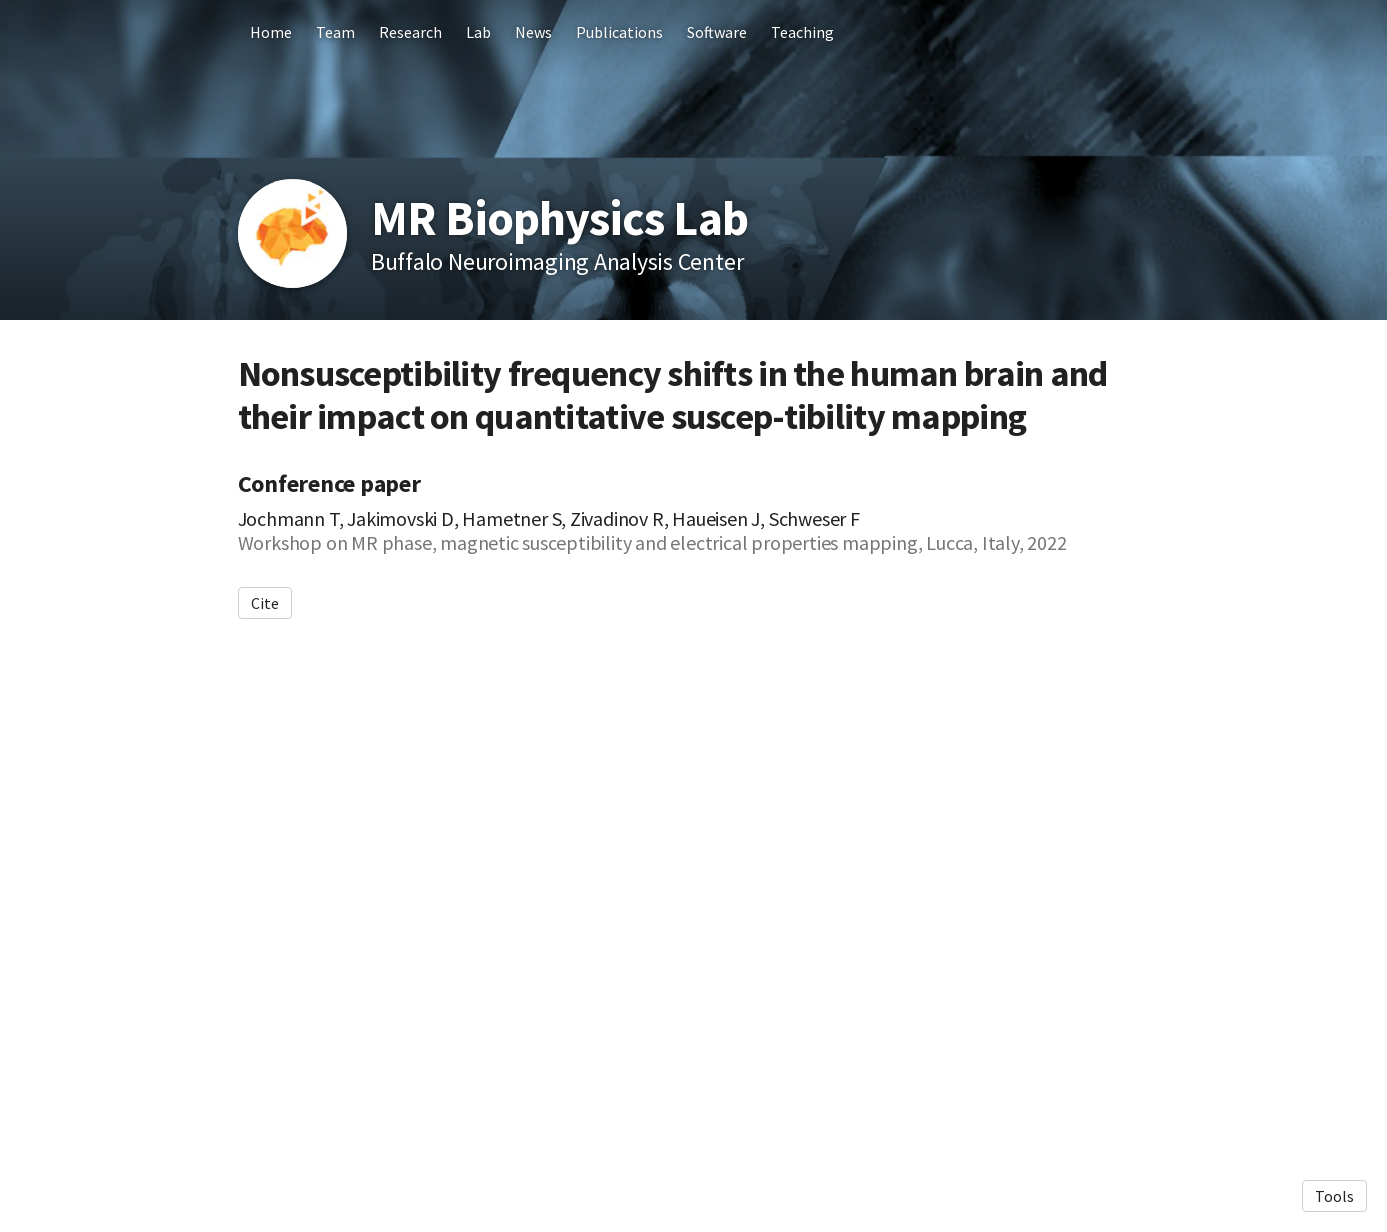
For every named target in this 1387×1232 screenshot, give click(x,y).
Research (410, 32)
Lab (478, 32)
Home (271, 32)
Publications (619, 32)
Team (335, 32)
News (533, 32)
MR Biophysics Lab (559, 218)
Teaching (802, 32)
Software (717, 32)
